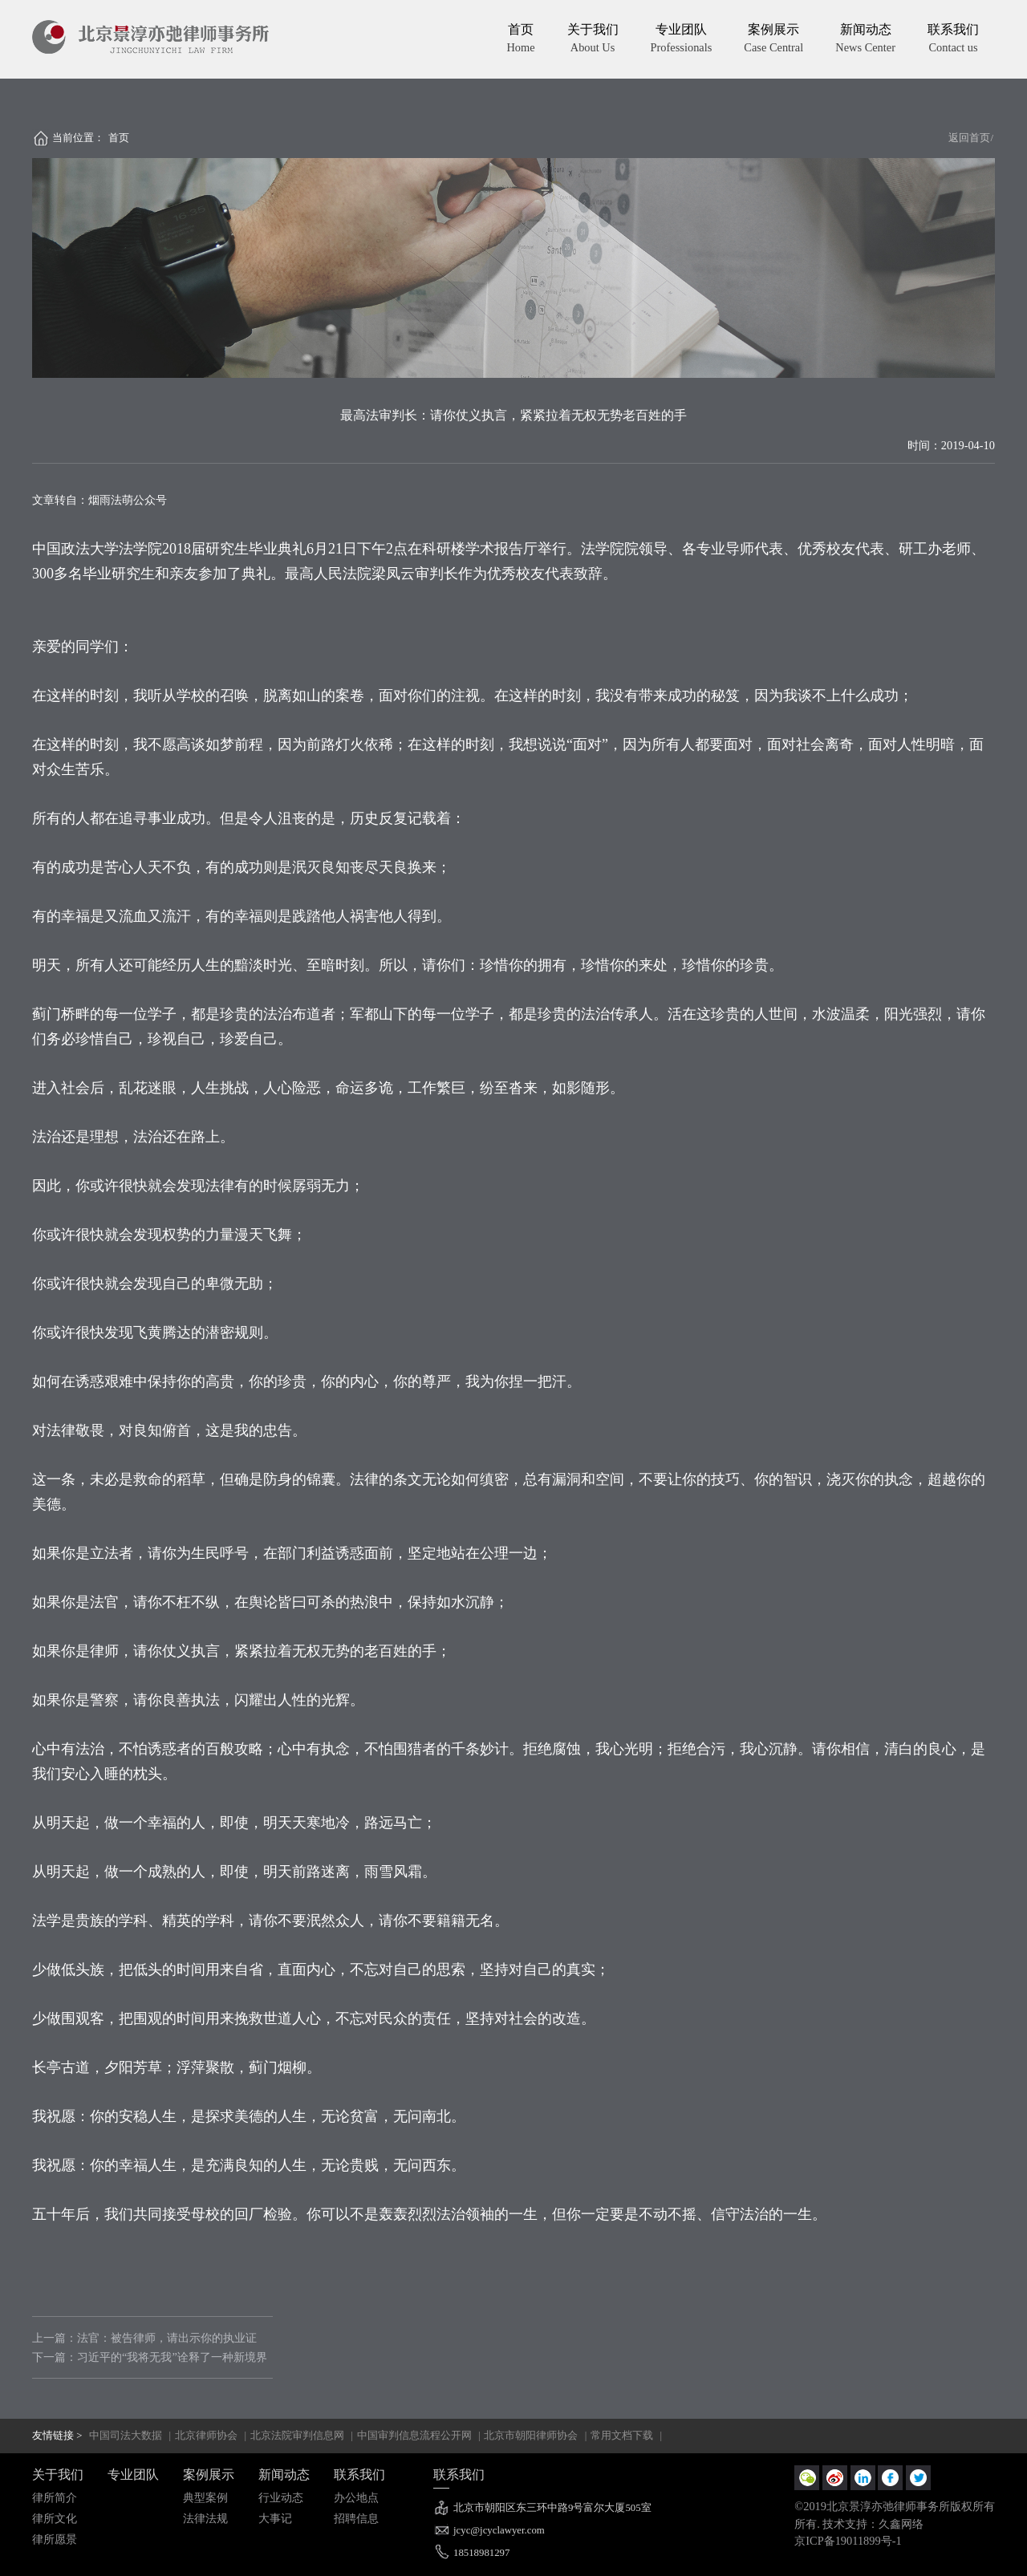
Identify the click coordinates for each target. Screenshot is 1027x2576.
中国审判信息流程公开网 (414, 2435)
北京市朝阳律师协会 (531, 2435)
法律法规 (205, 2518)
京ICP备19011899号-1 (847, 2540)
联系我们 (953, 39)
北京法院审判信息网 (297, 2435)
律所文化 (54, 2518)
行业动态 (280, 2497)
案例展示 (773, 39)
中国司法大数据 (125, 2435)
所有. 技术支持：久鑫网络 (858, 2523)
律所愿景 (54, 2539)
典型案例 (205, 2497)
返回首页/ (970, 138)
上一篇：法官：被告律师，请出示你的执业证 (144, 2337)
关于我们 (593, 39)
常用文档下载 (622, 2435)
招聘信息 (356, 2518)
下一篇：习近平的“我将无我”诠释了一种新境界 (149, 2357)
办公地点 (356, 2497)
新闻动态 (865, 39)
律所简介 (54, 2497)
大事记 (275, 2518)
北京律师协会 (206, 2435)
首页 (520, 39)
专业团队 (681, 39)
